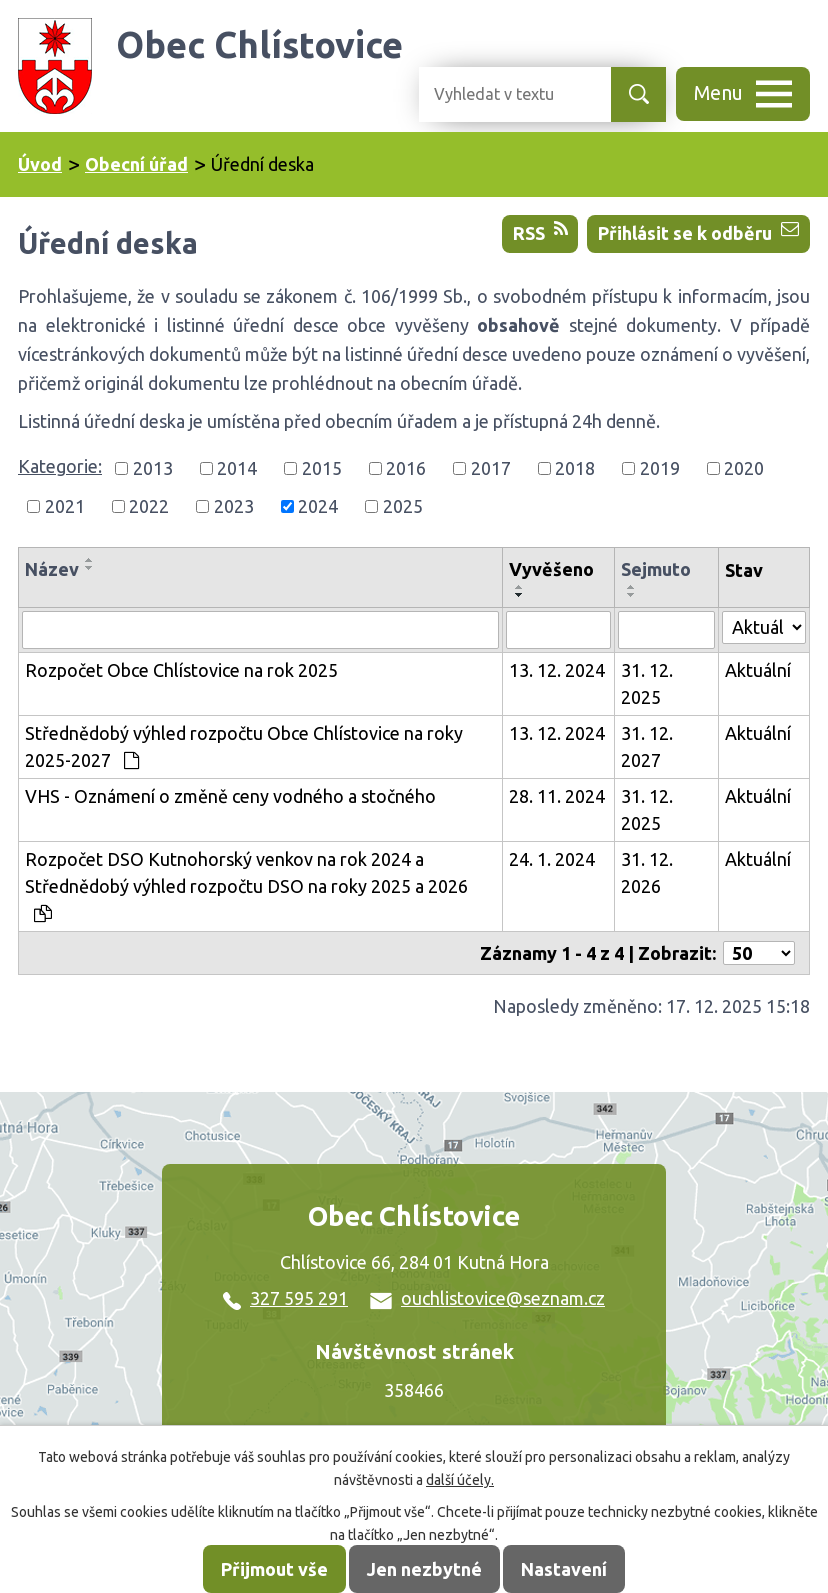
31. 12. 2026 (647, 872)
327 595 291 (285, 1298)
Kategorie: (60, 466)
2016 (406, 468)
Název (52, 569)
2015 (322, 468)
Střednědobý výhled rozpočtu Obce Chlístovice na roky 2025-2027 (244, 746)
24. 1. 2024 (552, 859)
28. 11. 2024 (557, 796)
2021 (65, 506)
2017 (491, 468)
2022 (149, 506)
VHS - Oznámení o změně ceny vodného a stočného (230, 796)
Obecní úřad (136, 164)
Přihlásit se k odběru (698, 231)
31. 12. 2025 (647, 683)
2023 (234, 506)
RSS (540, 231)
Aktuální (758, 670)
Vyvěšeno (551, 569)
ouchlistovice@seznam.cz (487, 1298)
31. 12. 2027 (647, 746)
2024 (318, 506)
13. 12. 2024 (557, 670)
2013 (153, 468)
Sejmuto (656, 569)
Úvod (40, 164)
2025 (403, 506)
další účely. (460, 1480)
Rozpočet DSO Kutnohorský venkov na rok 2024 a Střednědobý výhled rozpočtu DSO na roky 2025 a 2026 (246, 886)
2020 (744, 468)
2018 (575, 468)
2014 (237, 468)
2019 (660, 468)
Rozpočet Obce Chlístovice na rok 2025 (181, 670)
